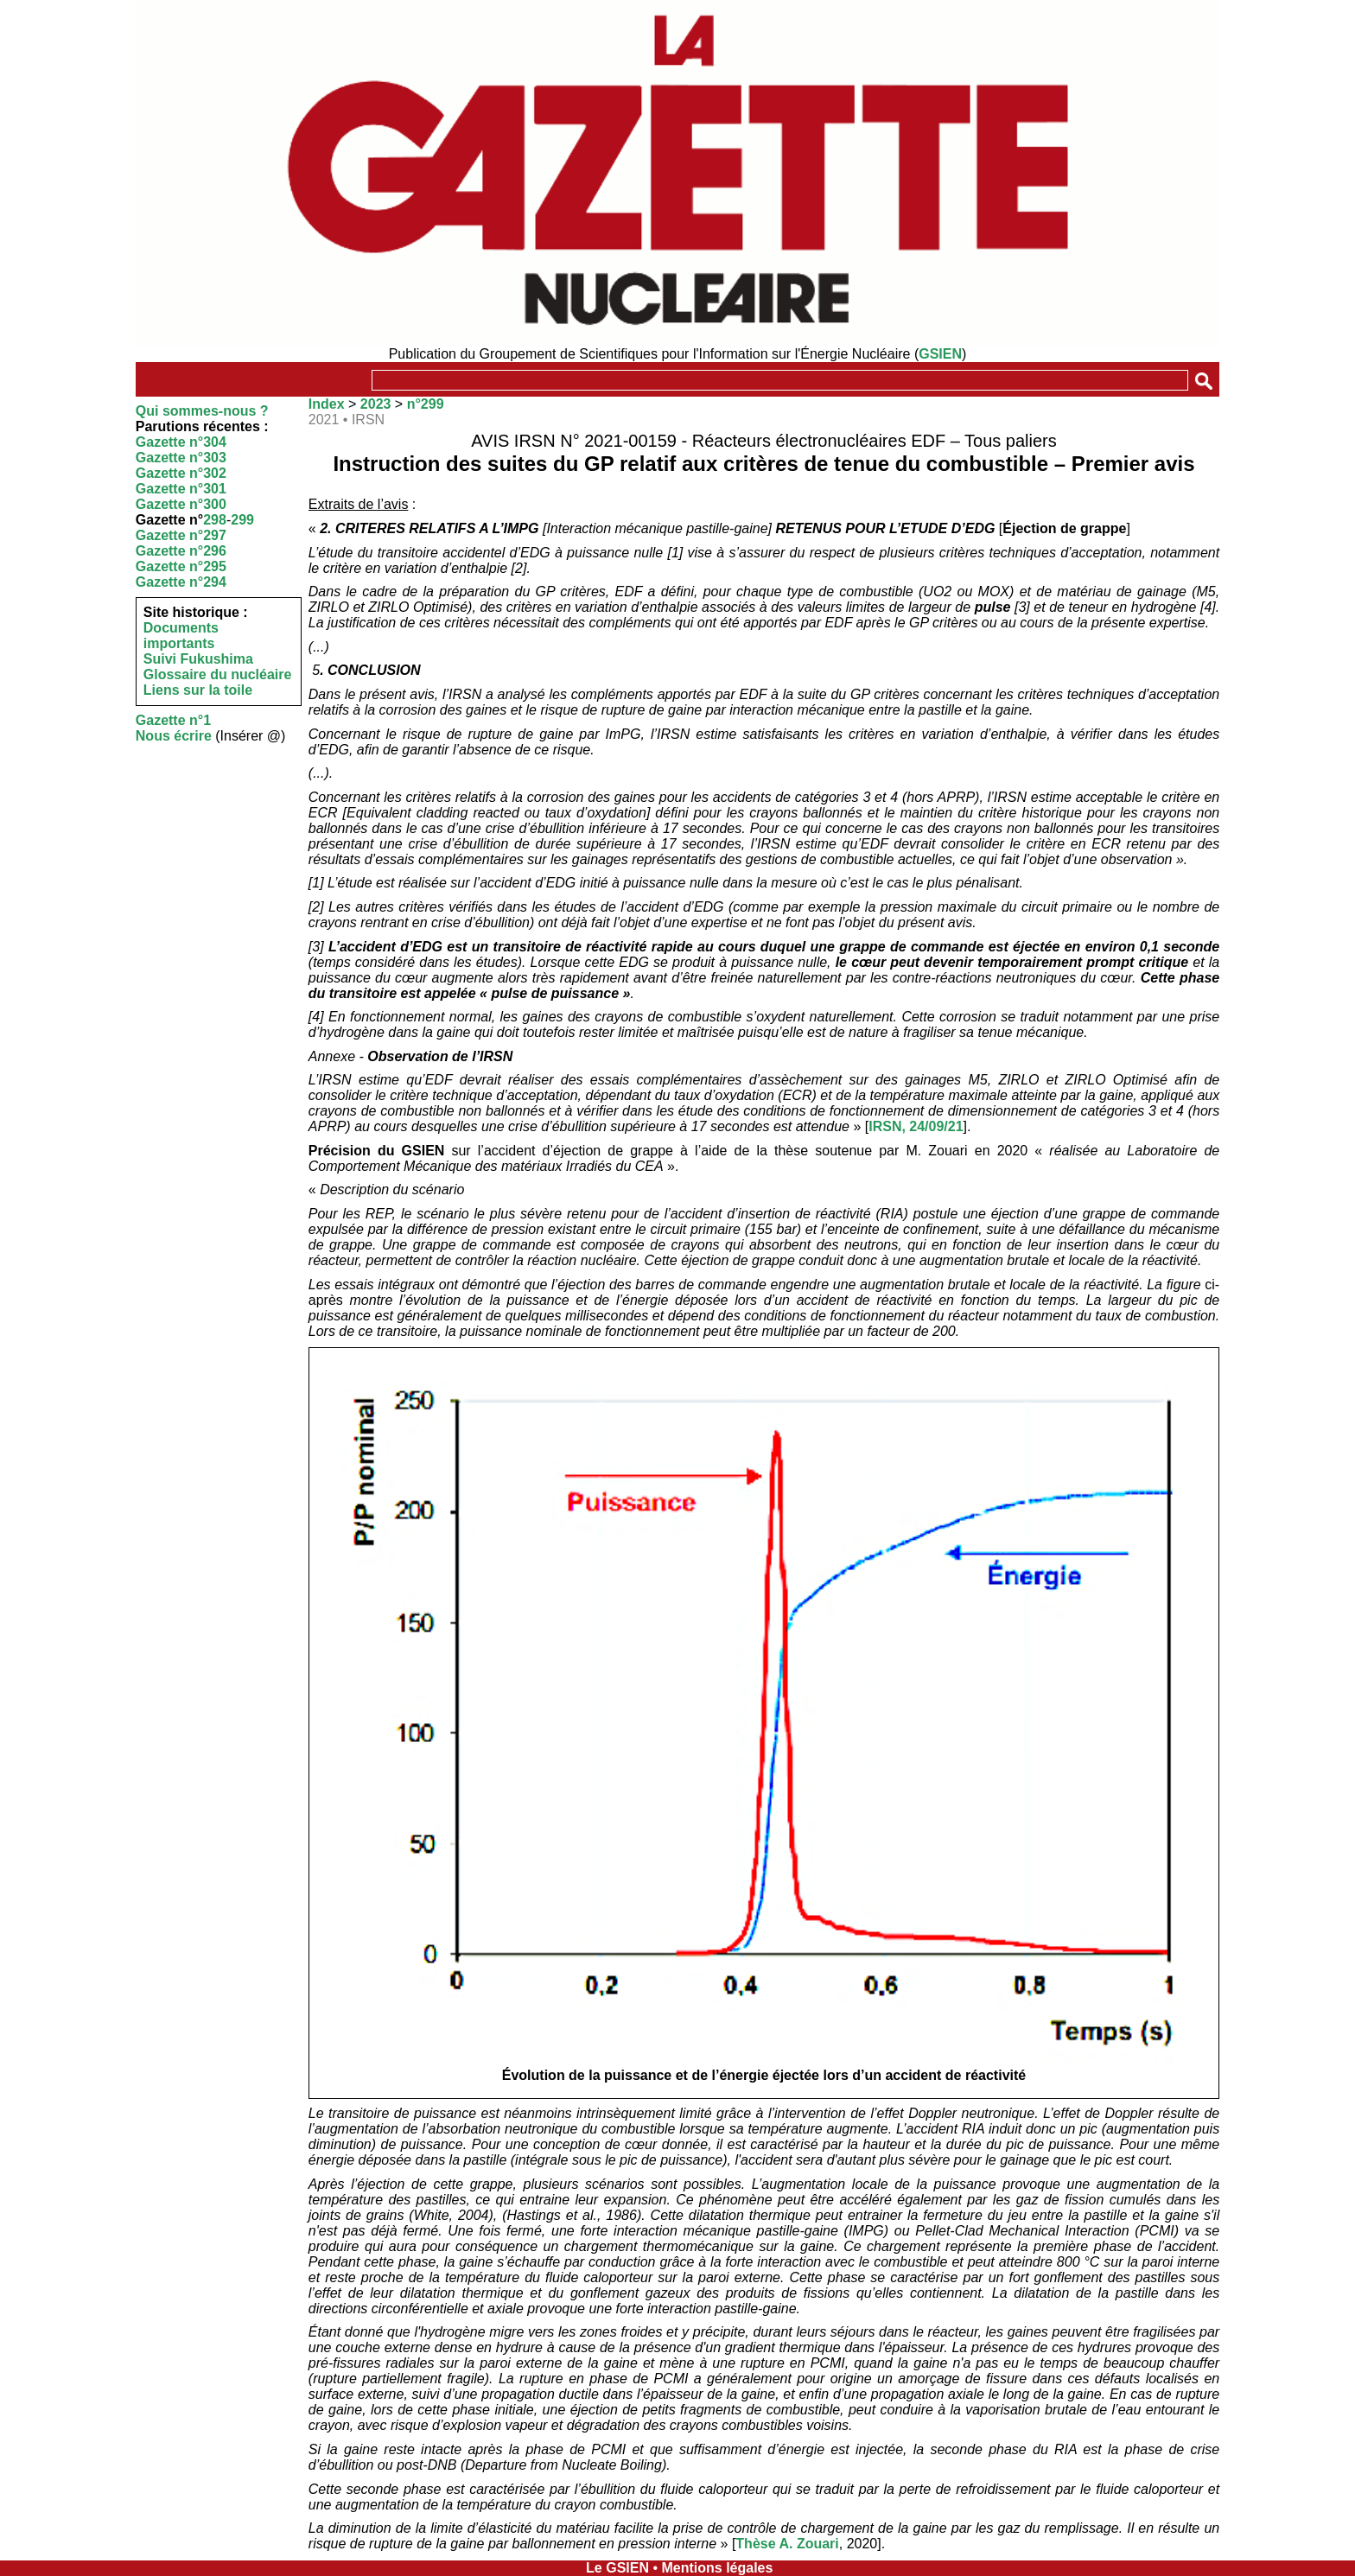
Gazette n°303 (181, 457)
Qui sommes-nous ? (202, 411)
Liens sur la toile (197, 690)
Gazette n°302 (181, 473)
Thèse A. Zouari (786, 2543)
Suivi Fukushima (198, 659)
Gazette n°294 (181, 582)
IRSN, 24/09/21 (915, 1126)
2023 (375, 404)
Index (327, 404)
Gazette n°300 (181, 504)
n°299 (425, 404)
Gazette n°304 (181, 442)
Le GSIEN (617, 2567)
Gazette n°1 (173, 720)
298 (214, 519)
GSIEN (940, 354)
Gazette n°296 (181, 551)
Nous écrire (174, 735)
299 (242, 519)
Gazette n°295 (181, 566)
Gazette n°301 (181, 488)
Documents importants (181, 635)
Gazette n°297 (181, 535)
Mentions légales (717, 2567)
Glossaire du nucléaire (217, 674)
